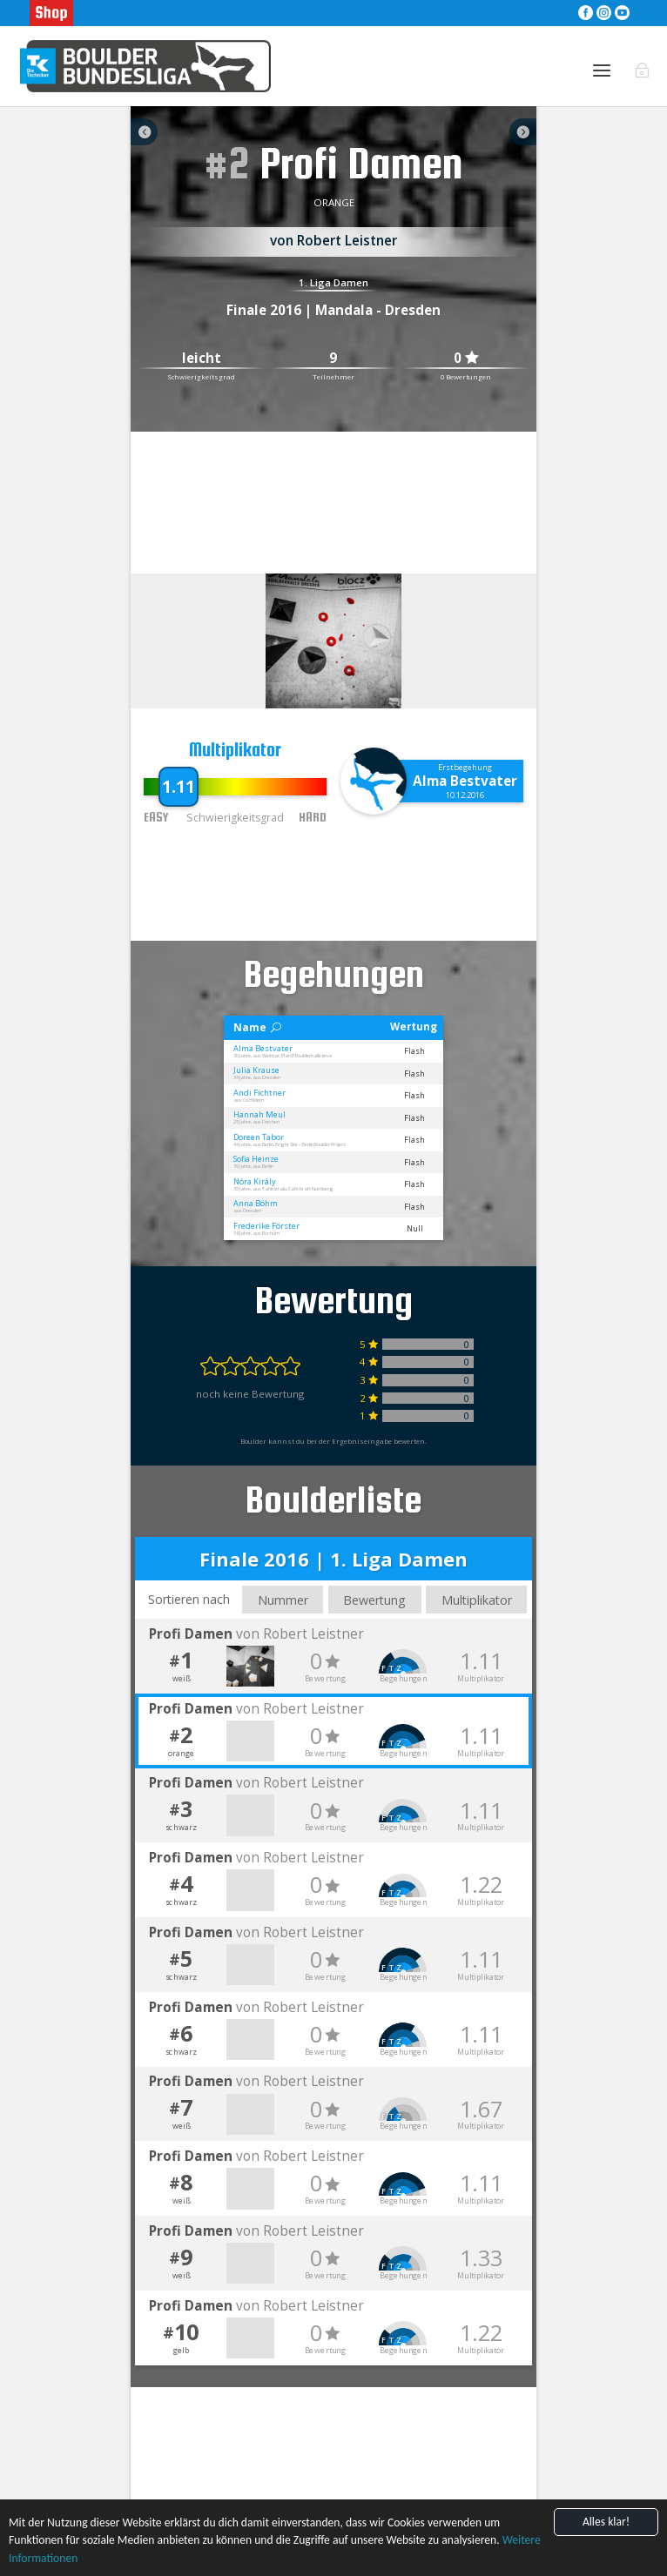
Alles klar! (606, 2521)
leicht (201, 358)
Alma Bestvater (465, 780)
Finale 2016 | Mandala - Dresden (333, 310)
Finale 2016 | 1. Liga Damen (333, 1559)
